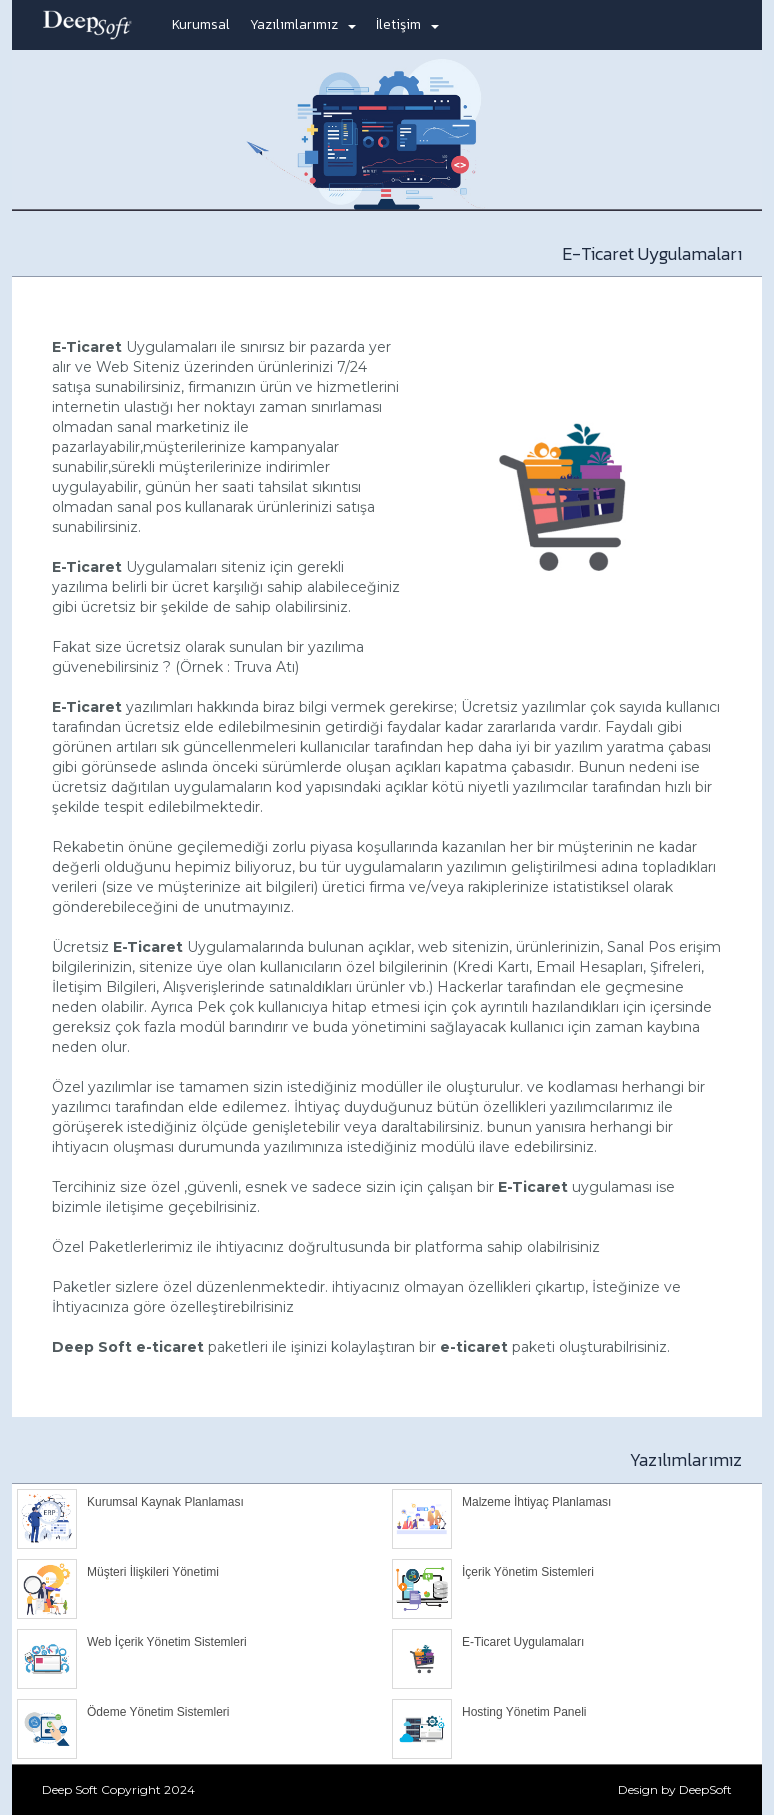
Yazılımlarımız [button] (303, 24)
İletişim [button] (407, 24)
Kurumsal (201, 24)
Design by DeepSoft (675, 1789)
